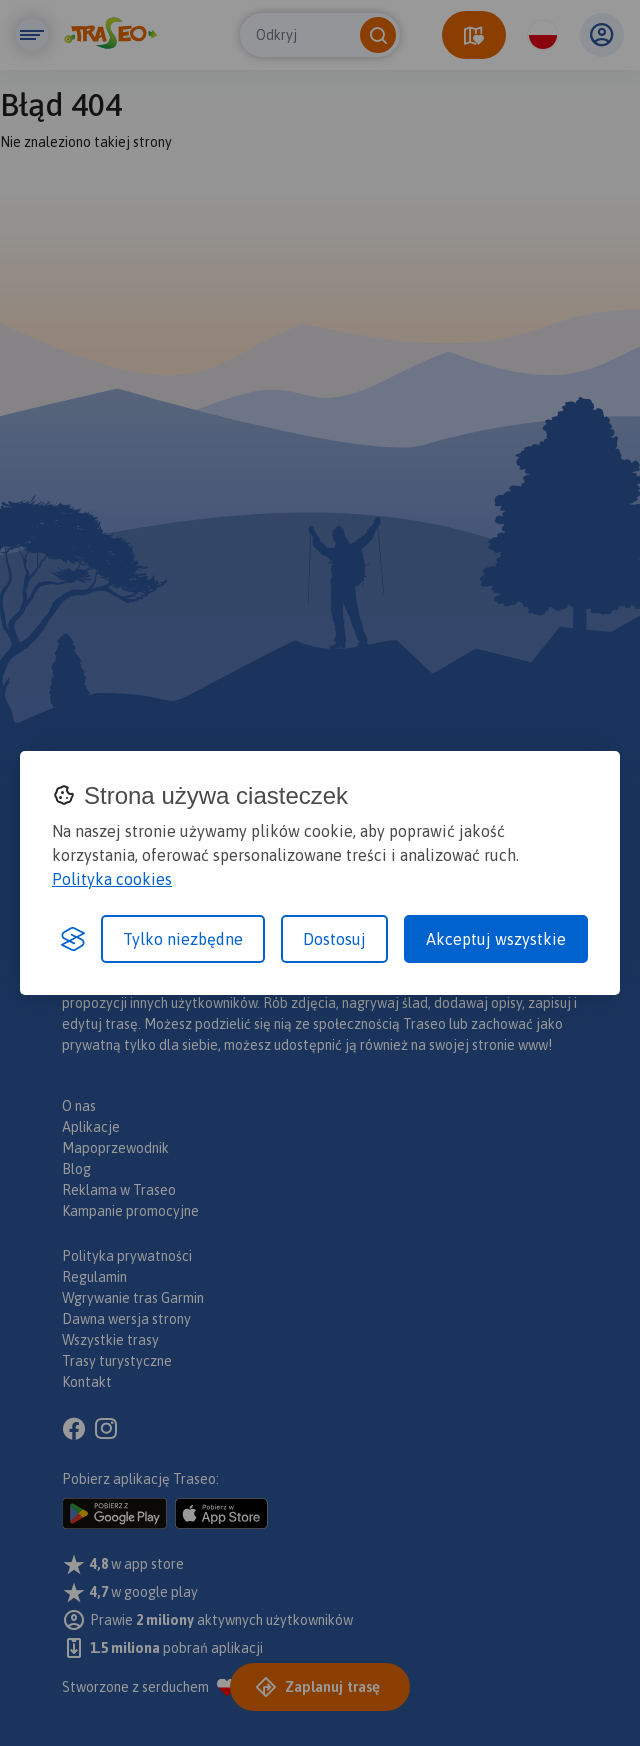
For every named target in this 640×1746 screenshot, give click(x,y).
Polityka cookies (112, 879)
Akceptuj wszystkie (496, 939)
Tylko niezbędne (183, 939)
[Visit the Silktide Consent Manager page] (73, 939)
